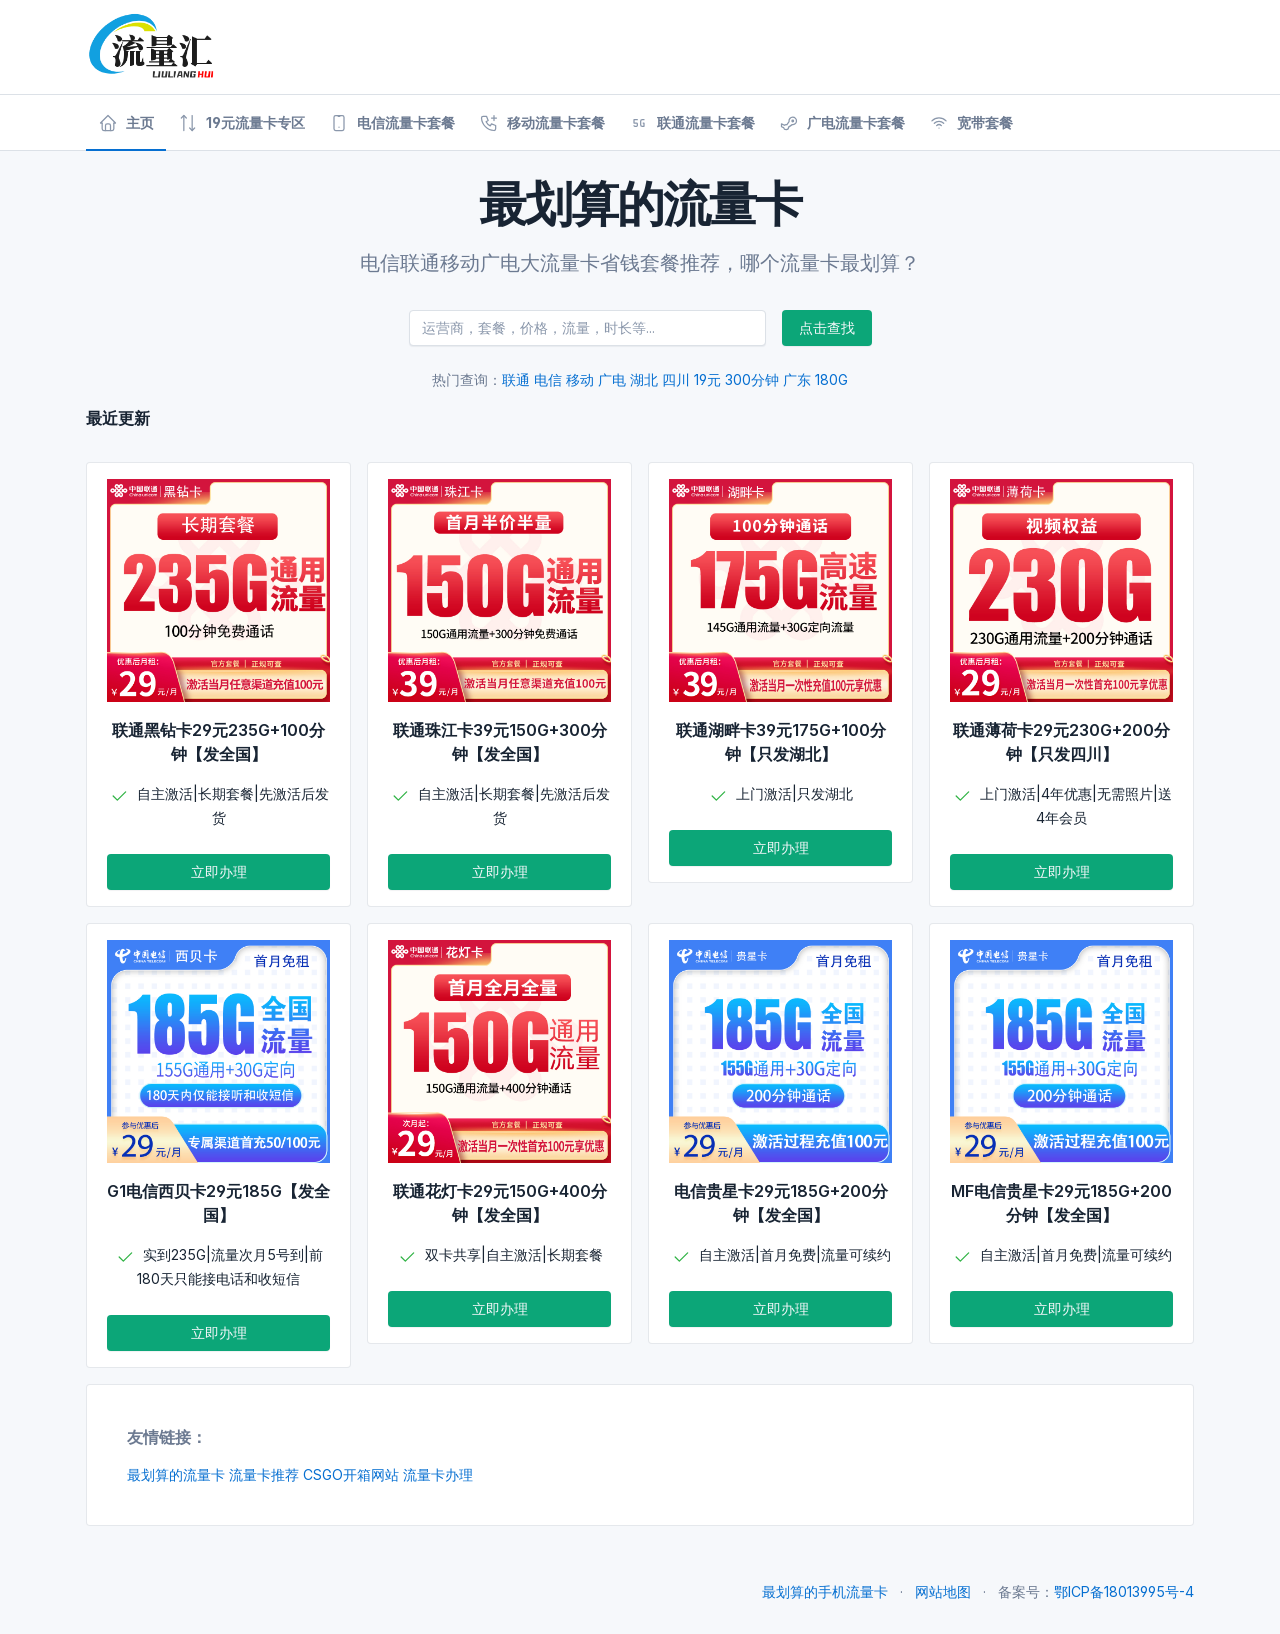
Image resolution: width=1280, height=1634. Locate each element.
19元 (707, 379)
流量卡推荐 (264, 1474)
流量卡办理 (438, 1474)
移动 (580, 379)
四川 (676, 379)
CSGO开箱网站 (351, 1474)
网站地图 (943, 1591)
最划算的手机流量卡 (825, 1591)
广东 (797, 379)
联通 (516, 379)
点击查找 (827, 327)
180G (831, 379)
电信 (548, 379)
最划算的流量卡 (176, 1474)
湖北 (644, 379)
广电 (612, 379)
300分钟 (752, 379)
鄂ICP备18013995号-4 (1124, 1591)
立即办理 (219, 871)
